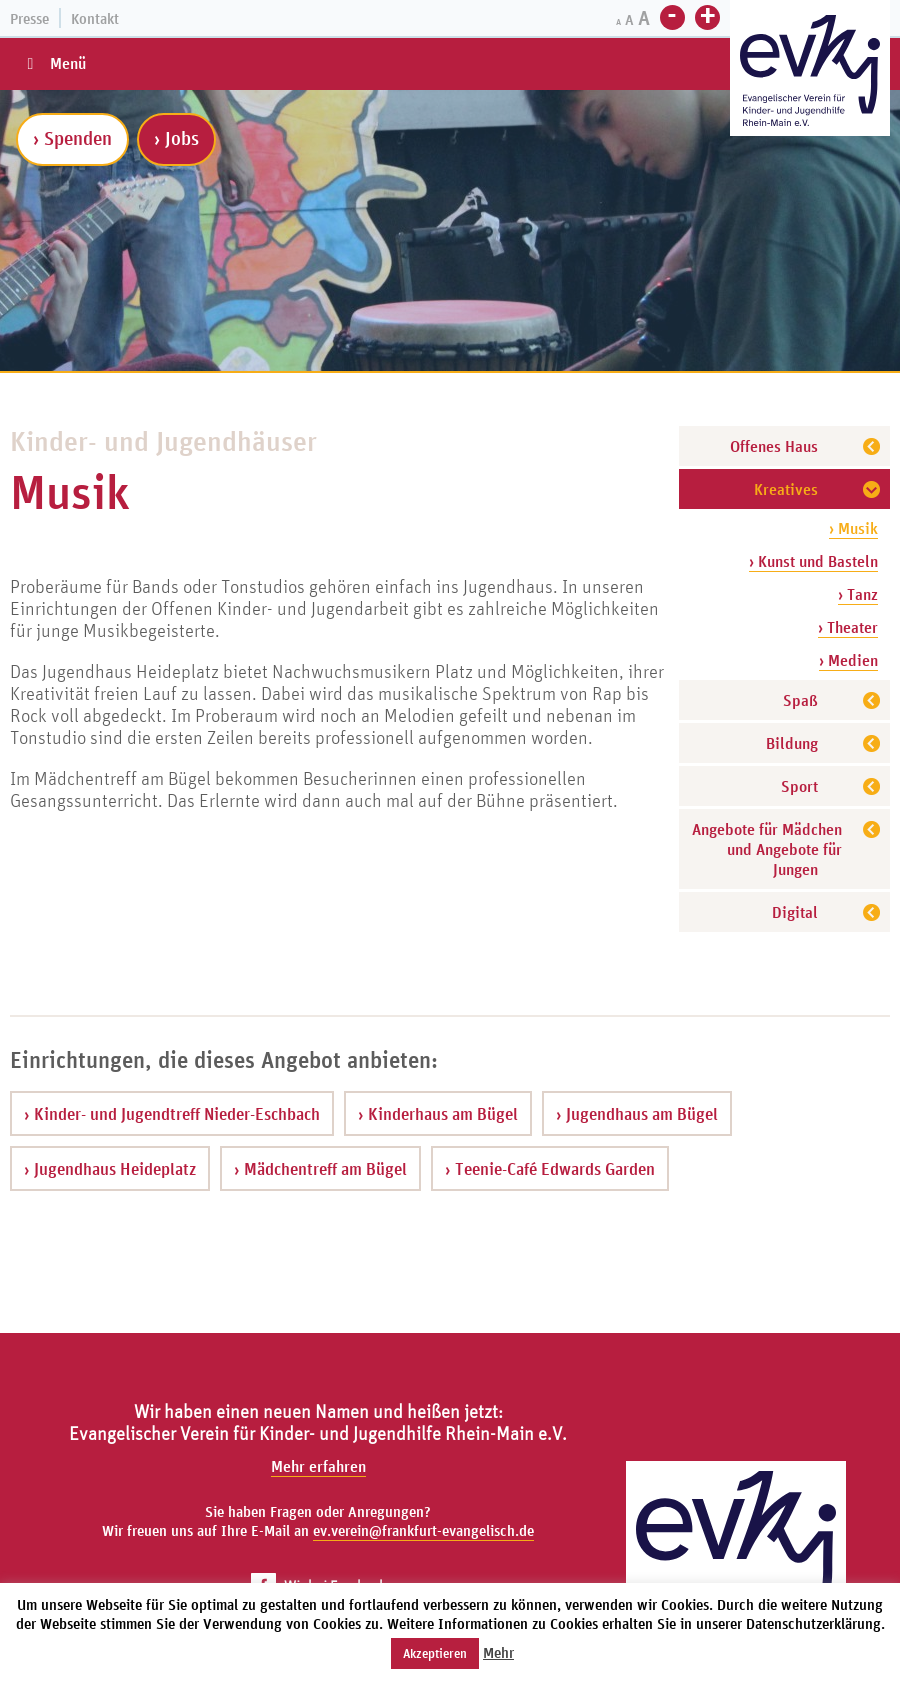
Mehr (498, 1652)
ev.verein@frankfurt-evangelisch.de (423, 1530)
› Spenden (72, 138)
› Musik (853, 528)
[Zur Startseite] (810, 70)
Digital (795, 912)
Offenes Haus (774, 446)
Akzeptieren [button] (435, 1653)
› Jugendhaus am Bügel (637, 1113)
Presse (29, 18)
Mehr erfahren (318, 1466)
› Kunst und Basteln (813, 561)
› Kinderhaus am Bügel (438, 1113)
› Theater (848, 627)
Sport (799, 786)
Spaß (800, 700)
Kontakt (95, 18)
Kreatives (786, 489)
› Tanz (858, 594)
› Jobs (176, 138)
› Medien (848, 660)
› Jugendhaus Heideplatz (110, 1168)
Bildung (792, 743)
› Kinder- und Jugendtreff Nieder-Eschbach (172, 1113)
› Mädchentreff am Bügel (320, 1168)
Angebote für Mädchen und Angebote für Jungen (767, 849)
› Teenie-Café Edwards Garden (550, 1168)
